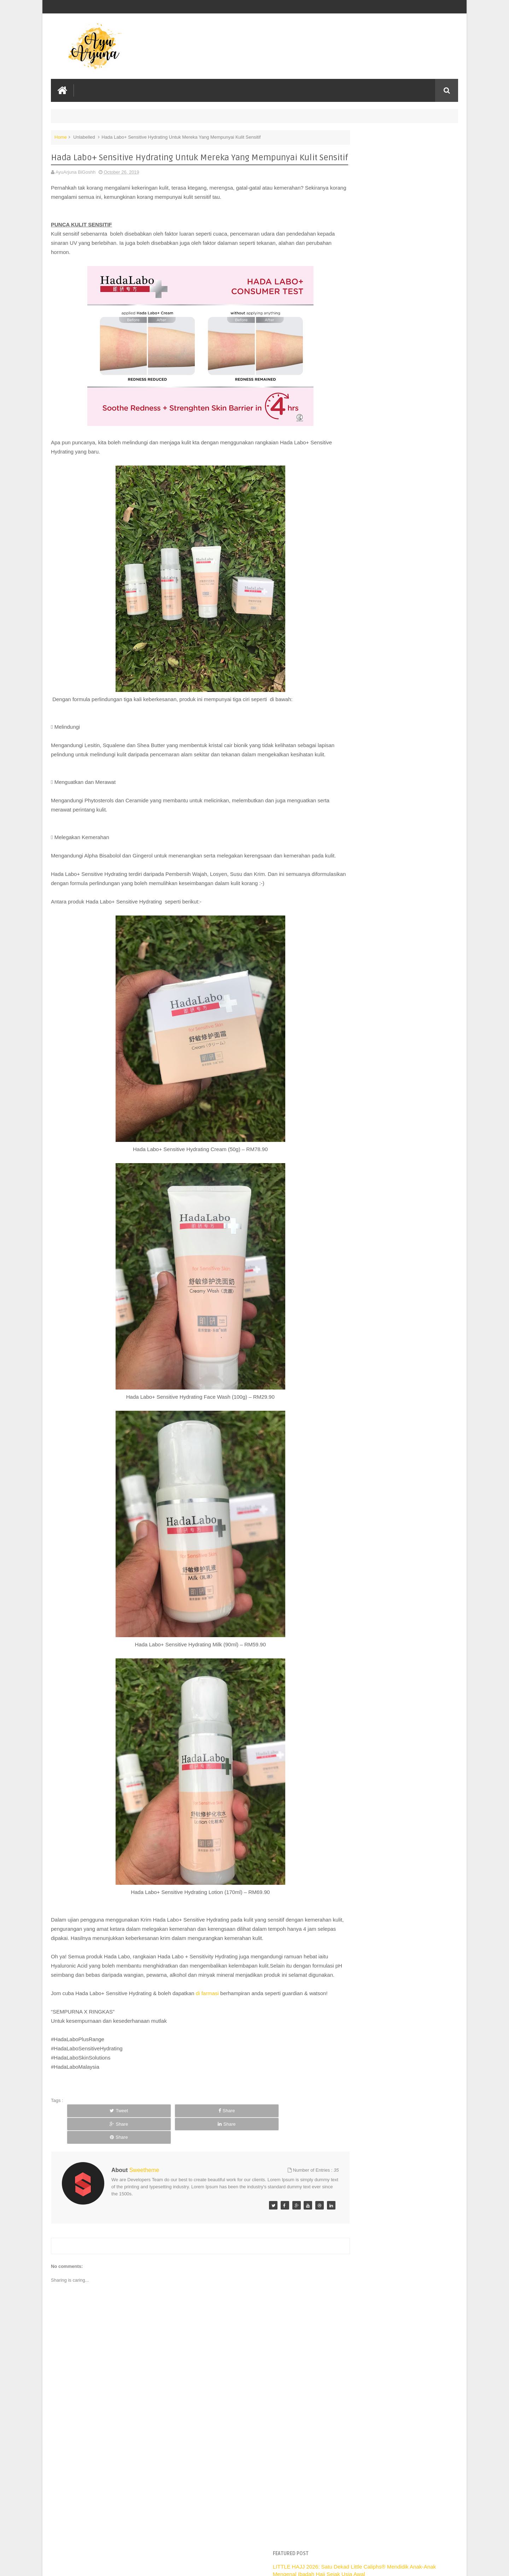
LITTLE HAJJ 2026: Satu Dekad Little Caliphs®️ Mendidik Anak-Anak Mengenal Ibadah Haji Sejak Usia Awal (395, 152)
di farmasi (207, 2039)
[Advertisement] (185, 2517)
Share (142, 2165)
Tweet (91, 2165)
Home (60, 135)
